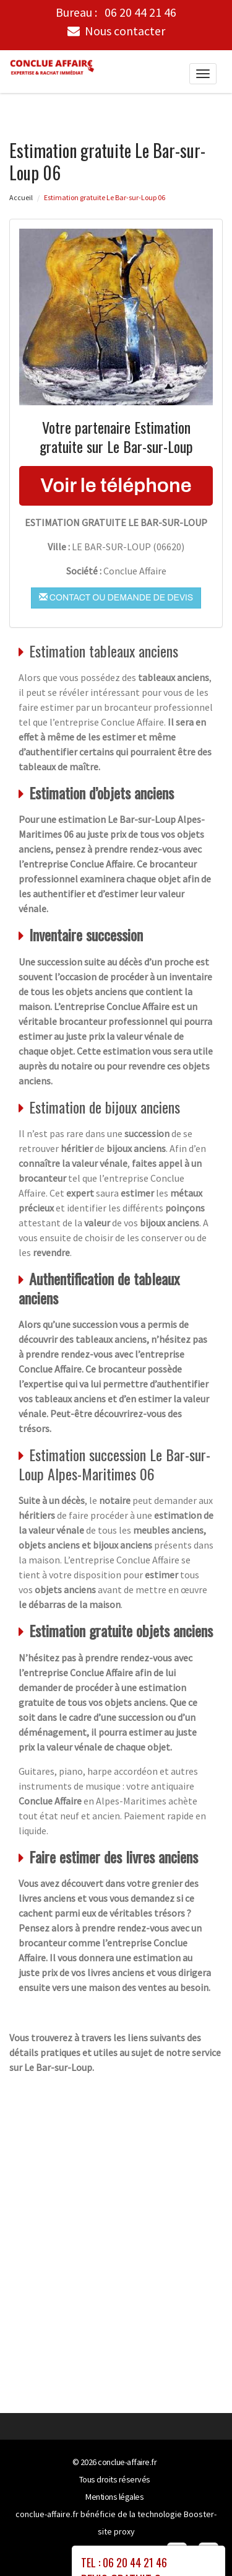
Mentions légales (114, 2496)
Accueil (21, 196)
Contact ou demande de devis (116, 597)
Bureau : (116, 12)
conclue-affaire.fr (127, 2461)
